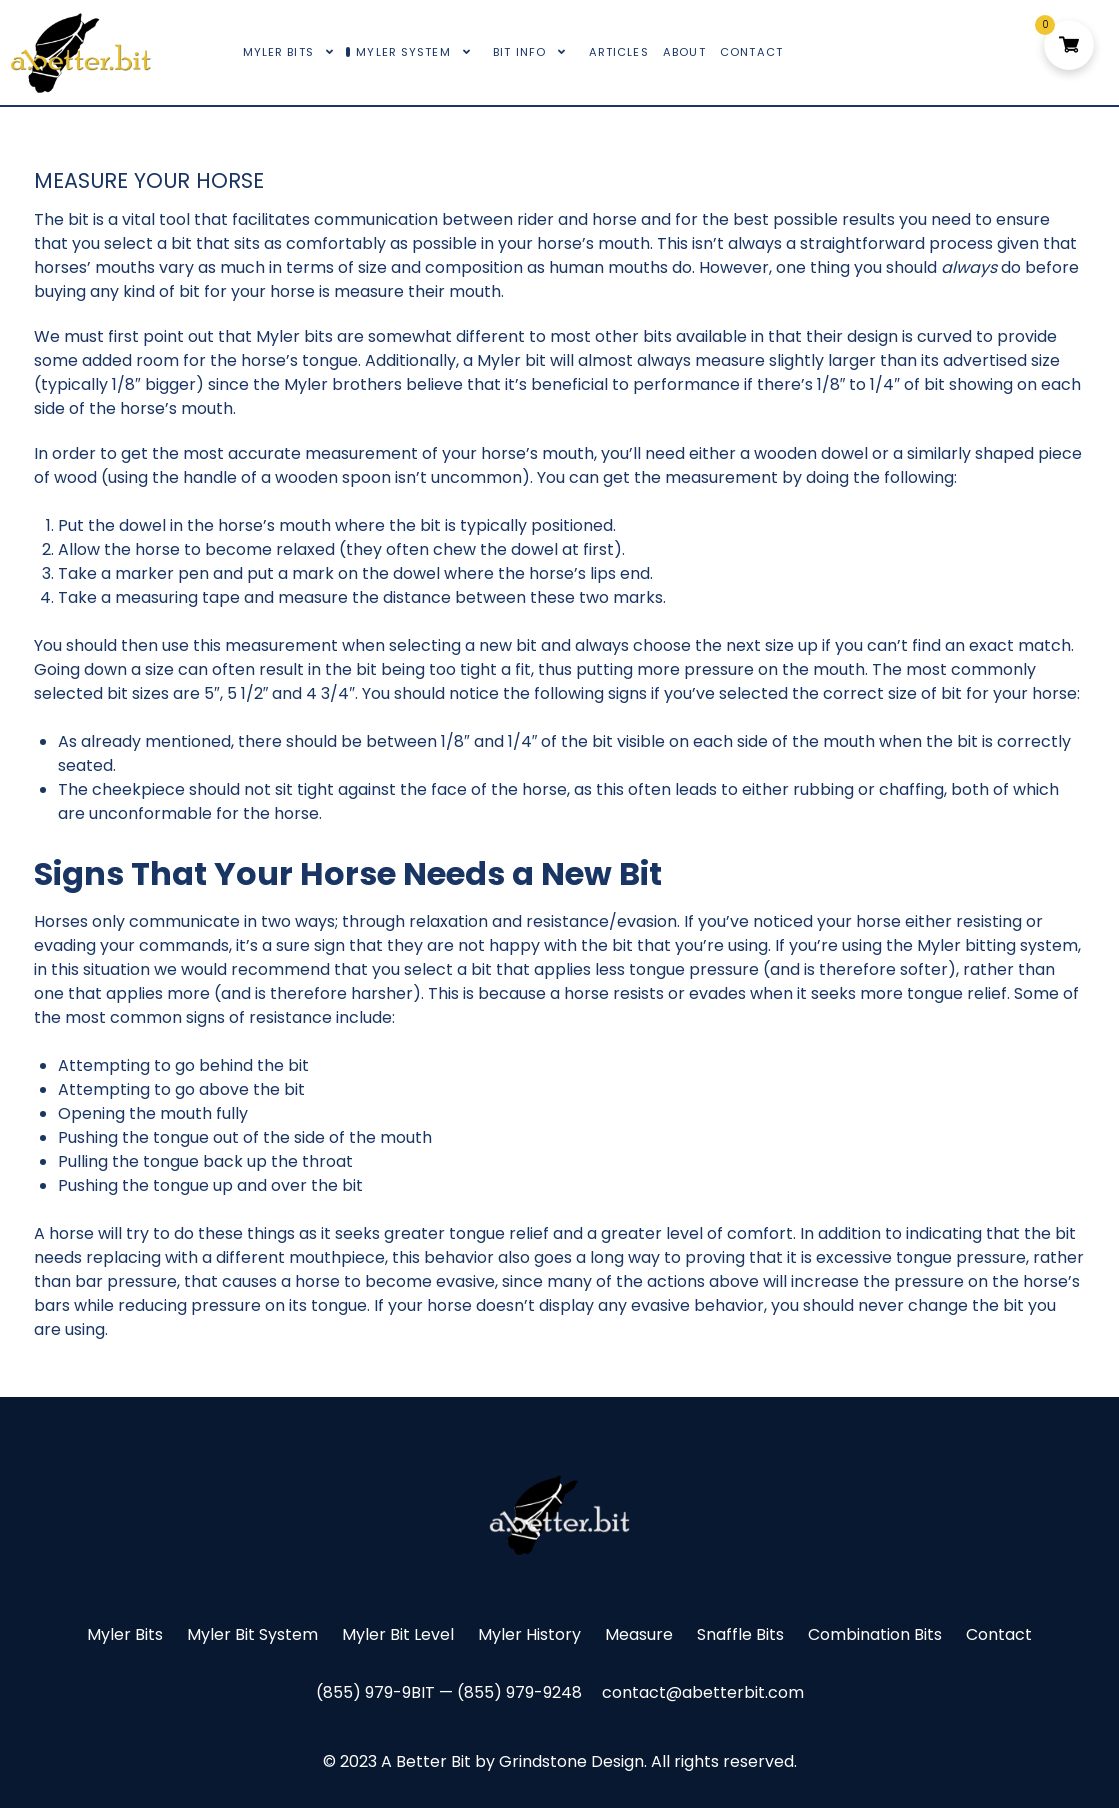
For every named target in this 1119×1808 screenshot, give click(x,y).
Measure (639, 1634)
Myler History (529, 1634)
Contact (999, 1634)
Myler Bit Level (398, 1634)
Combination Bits (875, 1634)
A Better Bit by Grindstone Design (512, 1761)
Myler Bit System (252, 1634)
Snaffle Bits (740, 1634)
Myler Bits (125, 1634)
